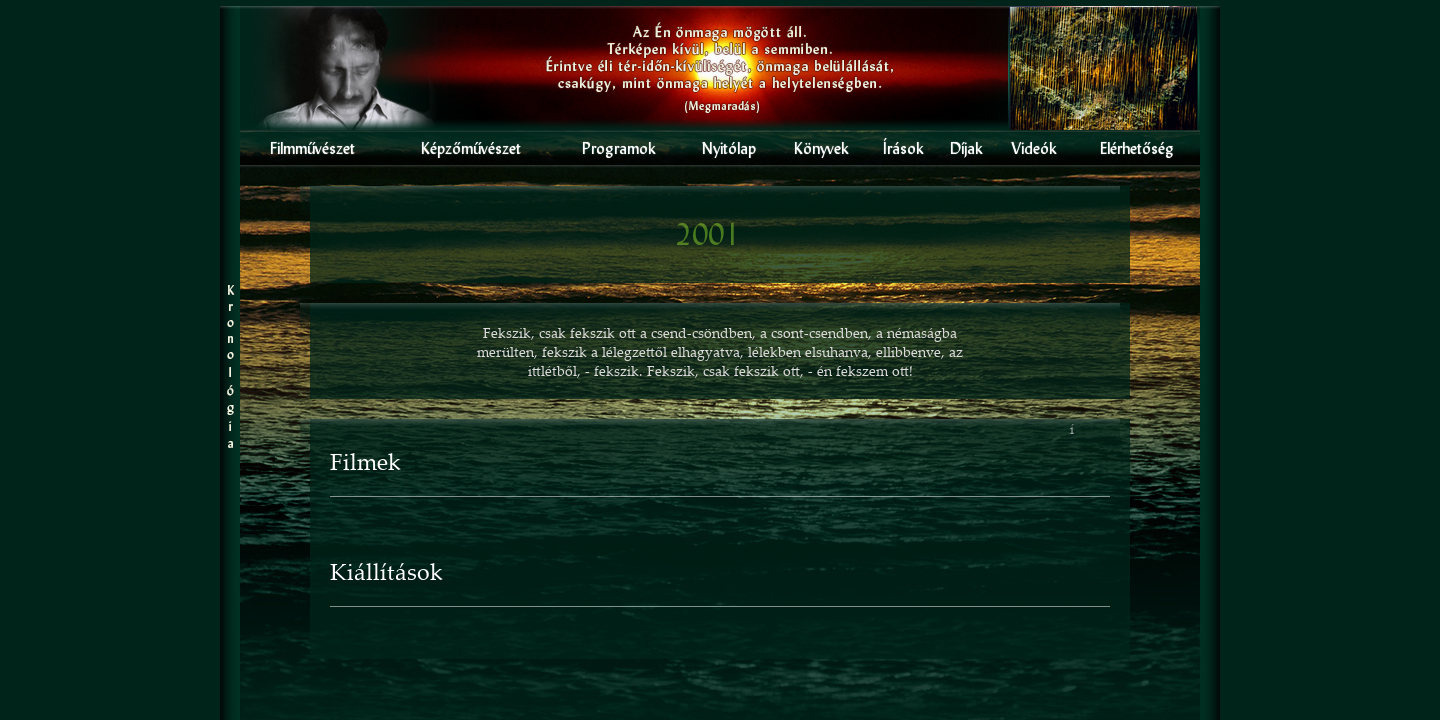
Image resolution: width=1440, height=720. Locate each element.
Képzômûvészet (471, 148)
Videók (1034, 148)
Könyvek (821, 148)
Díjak (966, 148)
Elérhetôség (1137, 148)
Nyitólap (729, 148)
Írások (903, 148)
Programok (619, 148)
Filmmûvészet (312, 148)
